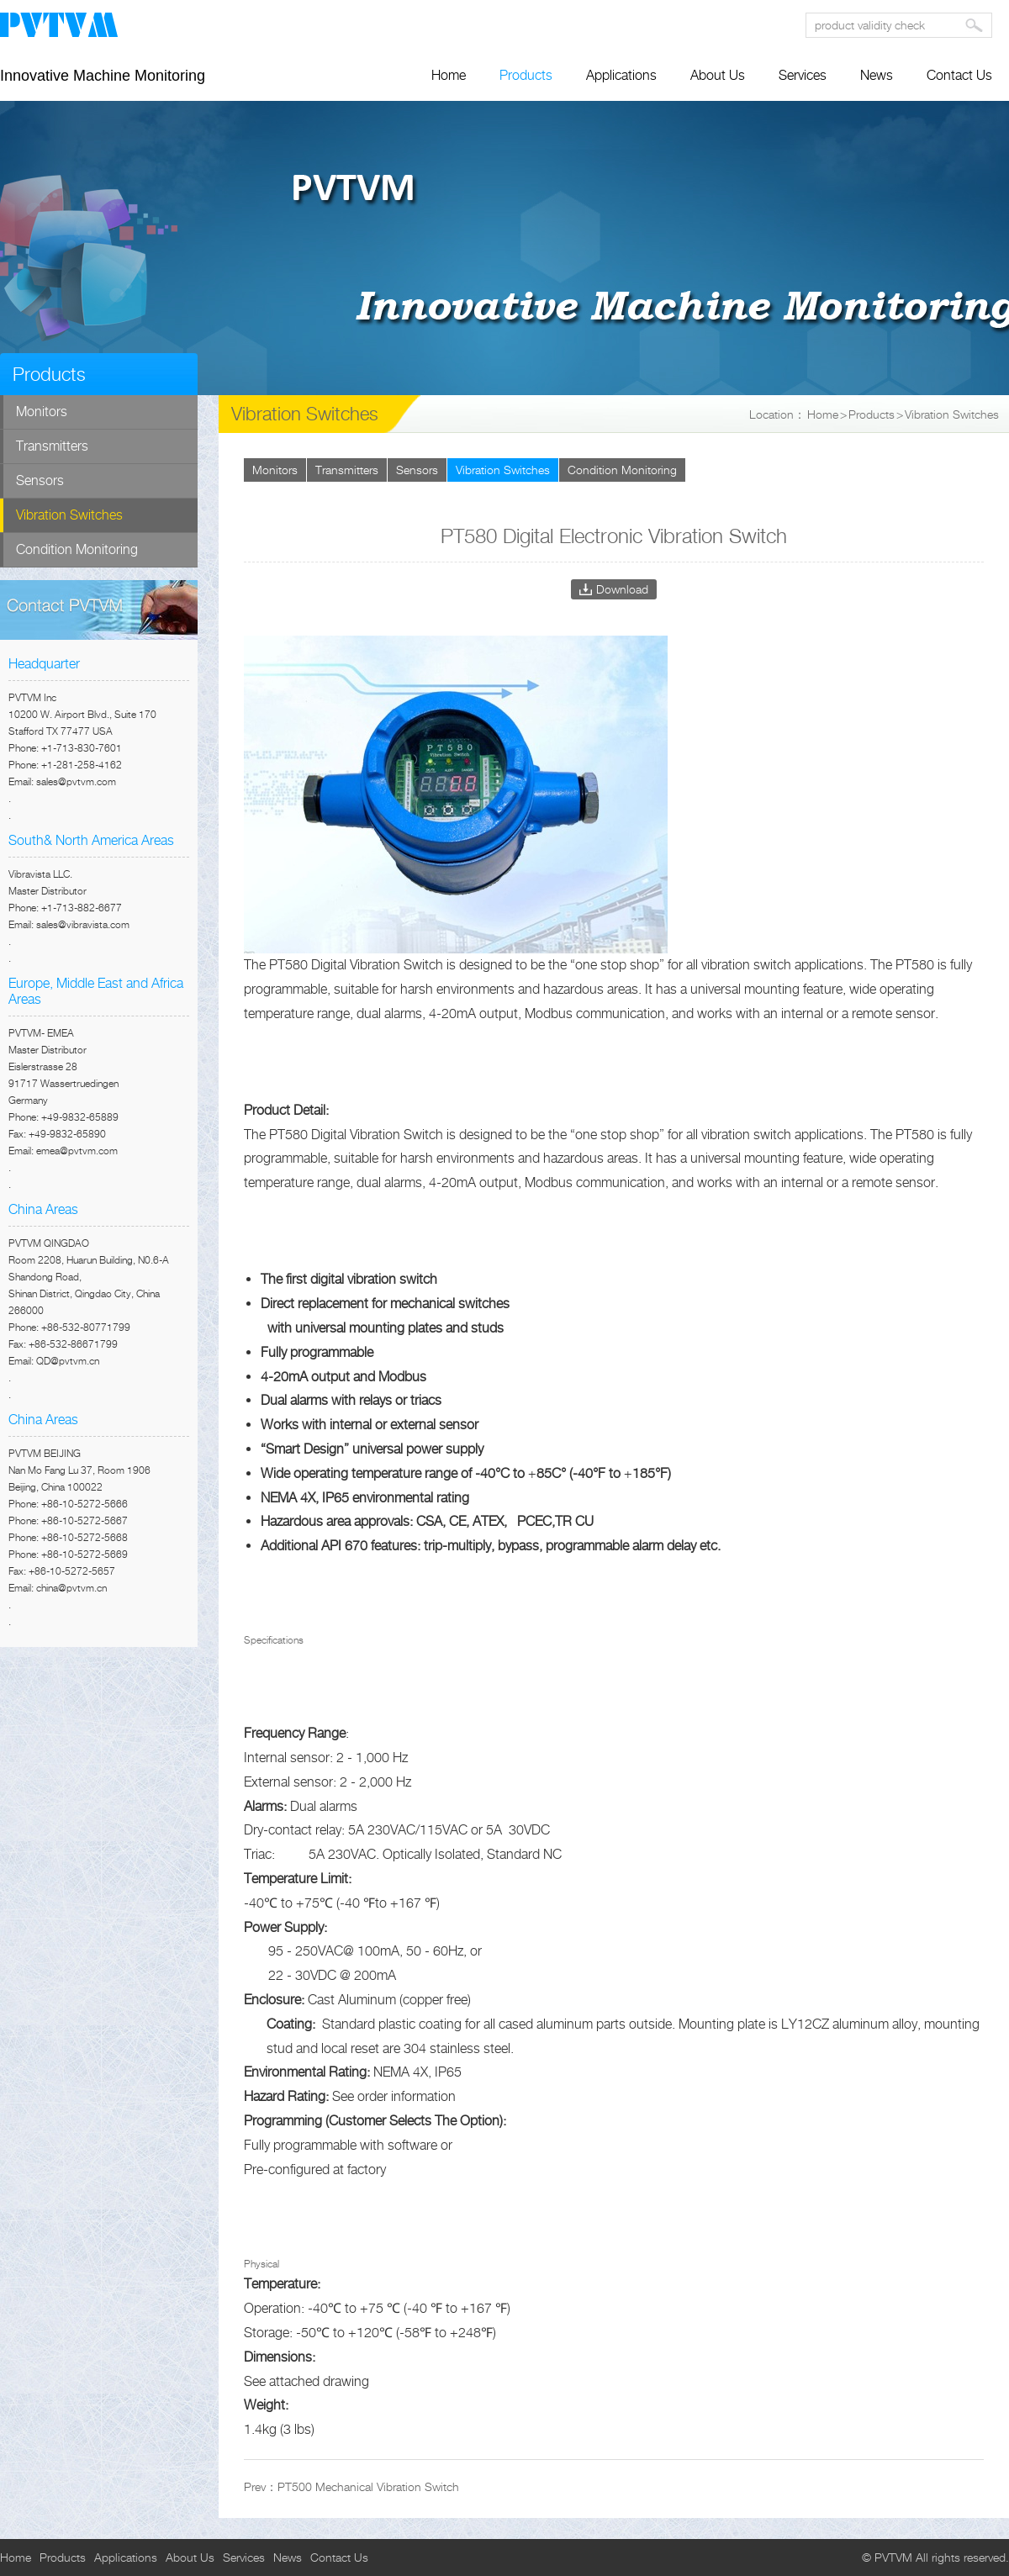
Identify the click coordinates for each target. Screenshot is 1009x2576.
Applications (621, 75)
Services (803, 75)
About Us (717, 75)
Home (448, 75)
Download (622, 589)
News (876, 75)
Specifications (274, 1640)
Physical (261, 2263)
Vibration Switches (952, 414)
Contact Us (959, 75)
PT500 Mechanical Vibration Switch (368, 2486)
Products (525, 75)
